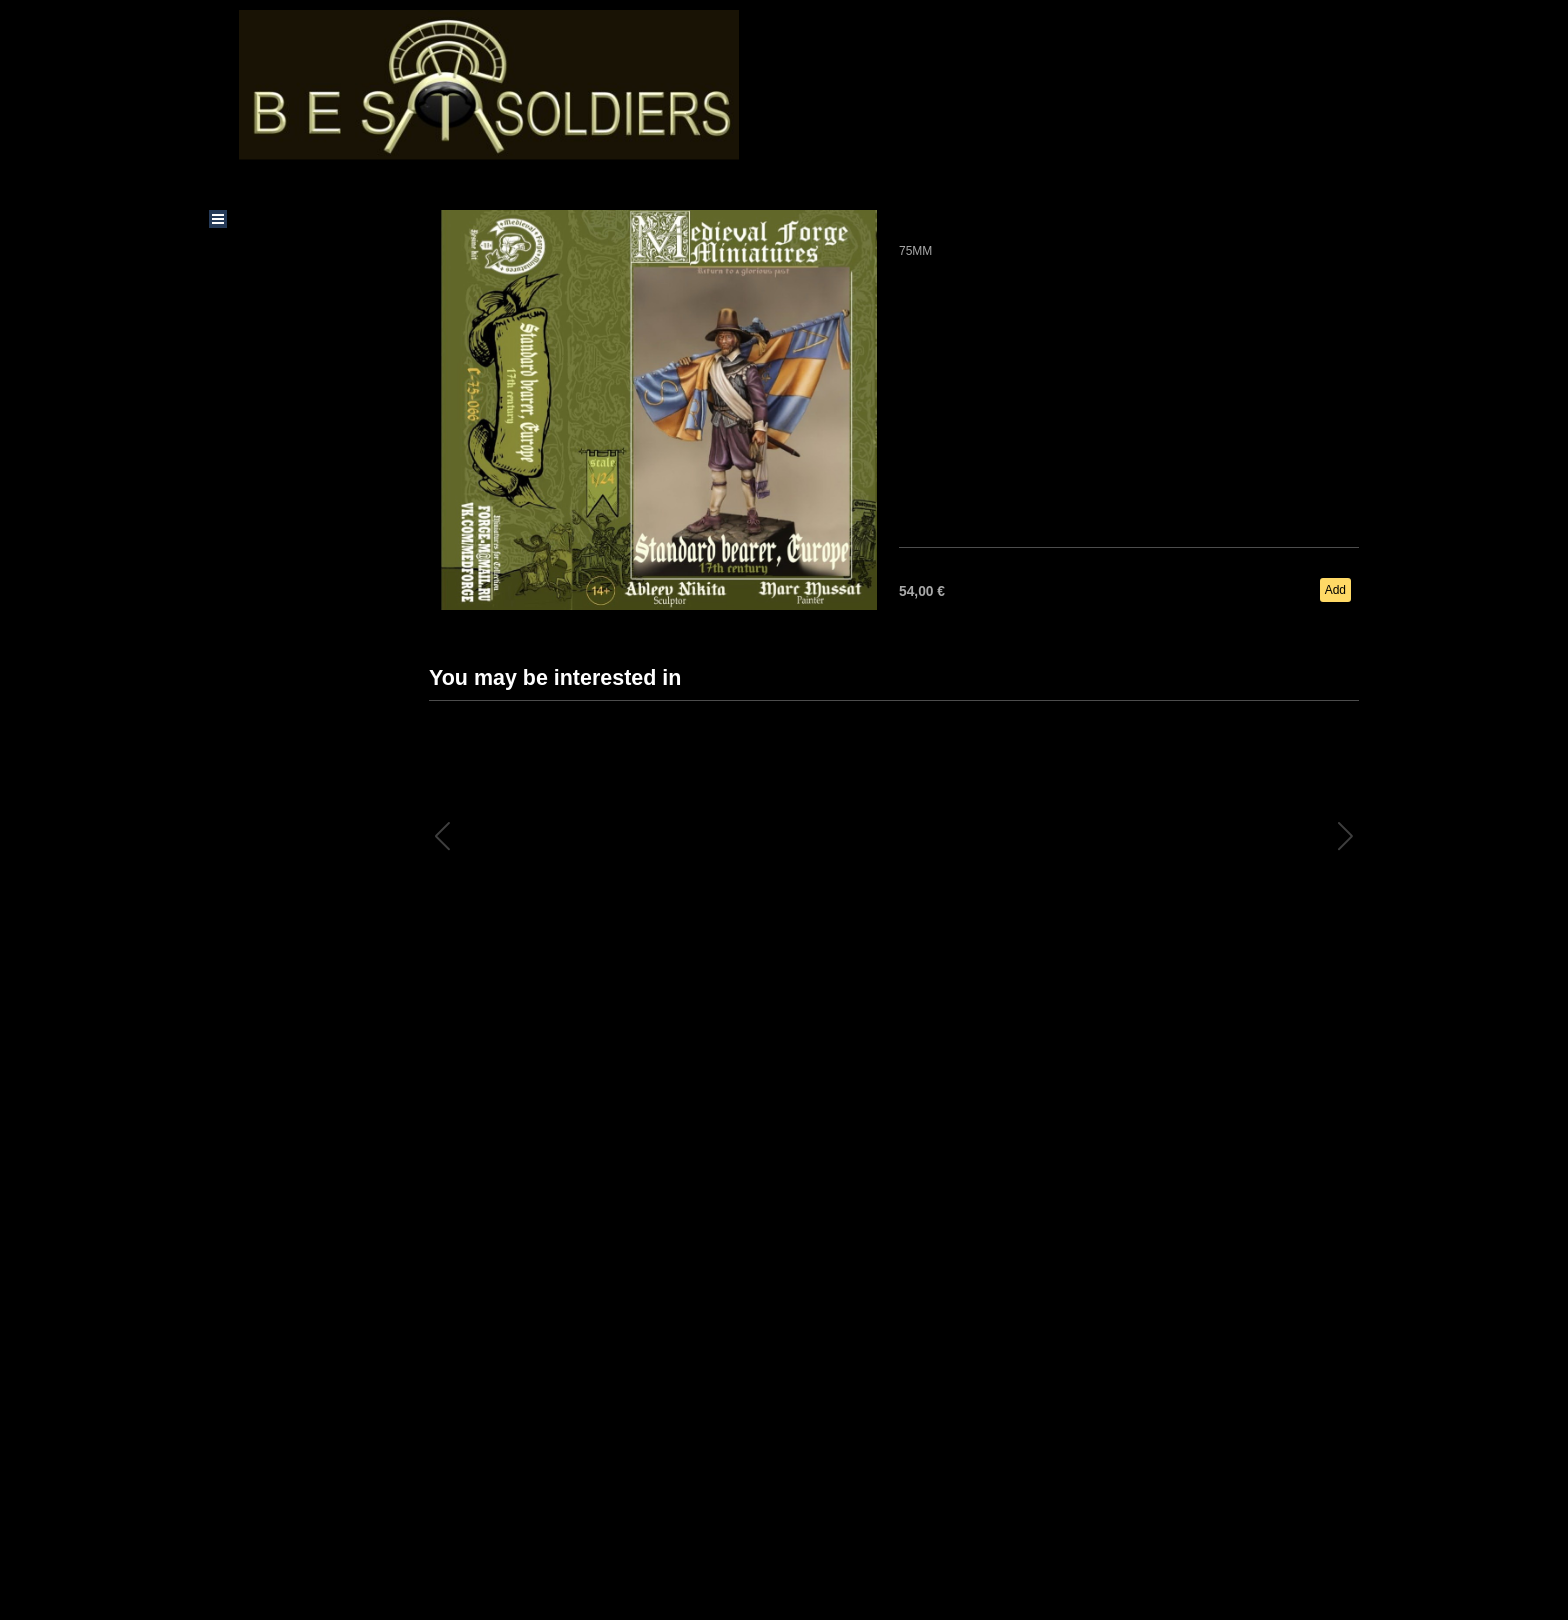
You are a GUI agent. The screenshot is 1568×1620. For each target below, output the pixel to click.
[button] (1345, 836)
